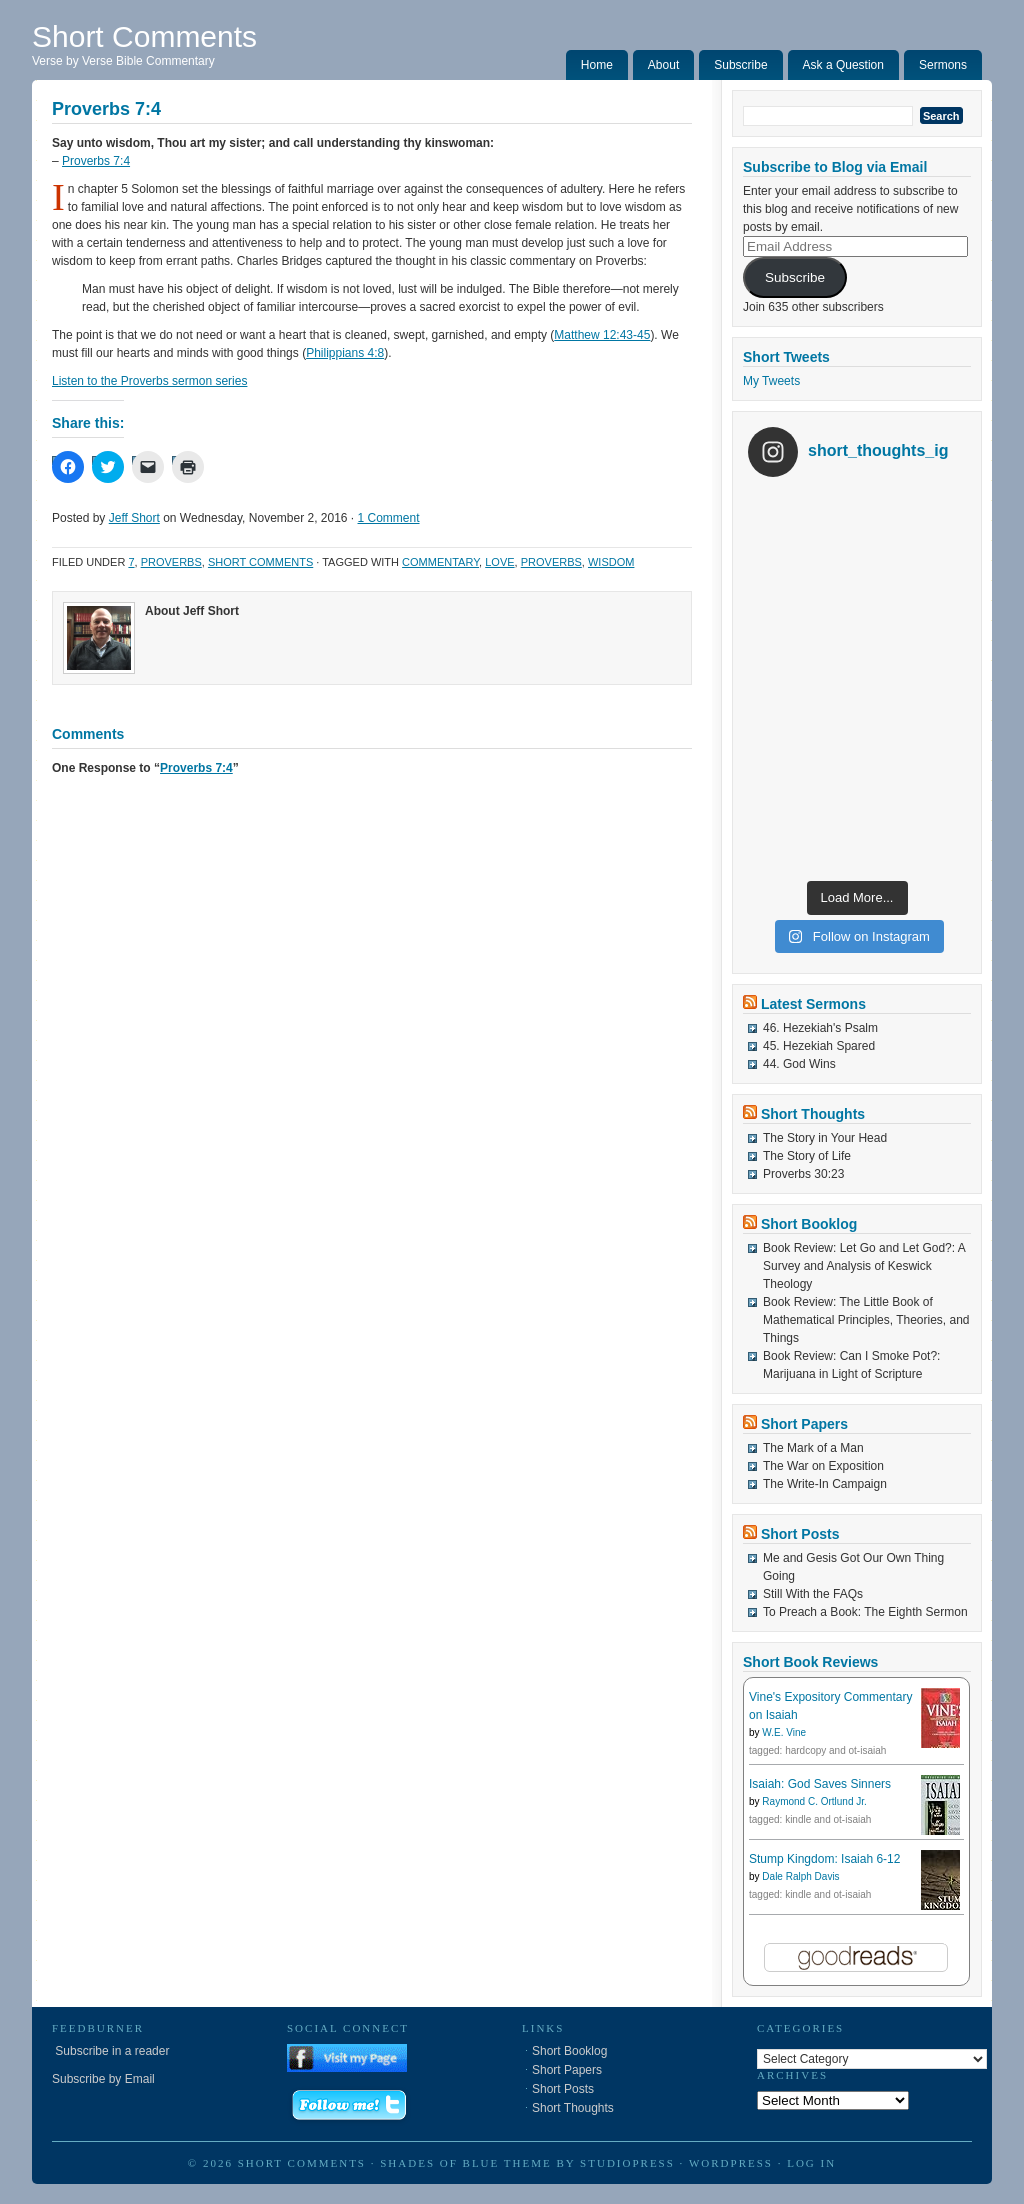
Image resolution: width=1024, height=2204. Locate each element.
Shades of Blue (439, 2163)
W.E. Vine (784, 1732)
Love (499, 562)
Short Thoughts (813, 1114)
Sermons (943, 65)
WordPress (731, 2163)
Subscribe (740, 65)
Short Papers (804, 1424)
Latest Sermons (813, 1004)
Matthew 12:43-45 (602, 335)
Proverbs (171, 562)
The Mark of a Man (813, 1448)
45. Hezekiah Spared (819, 1046)
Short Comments (144, 36)
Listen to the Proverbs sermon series (149, 381)
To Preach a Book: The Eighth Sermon (865, 1612)
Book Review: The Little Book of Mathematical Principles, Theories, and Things (866, 1320)
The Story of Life (807, 1156)
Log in (811, 2163)
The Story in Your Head (825, 1138)
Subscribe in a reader (110, 2051)
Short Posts (800, 1534)
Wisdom (611, 562)
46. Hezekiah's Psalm (820, 1028)
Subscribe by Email (103, 2079)
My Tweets (771, 381)
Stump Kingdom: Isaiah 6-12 (824, 1859)
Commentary (440, 562)
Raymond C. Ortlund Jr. (814, 1801)
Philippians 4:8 (345, 353)
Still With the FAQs (813, 1594)
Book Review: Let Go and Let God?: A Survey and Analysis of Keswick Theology (864, 1266)
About (663, 65)
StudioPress (627, 2163)
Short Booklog (809, 1224)
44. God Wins (799, 1064)
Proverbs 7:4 (96, 161)
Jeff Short (134, 518)
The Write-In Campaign (825, 1484)
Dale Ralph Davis (800, 1876)
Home (597, 65)
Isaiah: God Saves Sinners (820, 1784)
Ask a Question (843, 65)
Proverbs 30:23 (803, 1174)
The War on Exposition (823, 1466)
